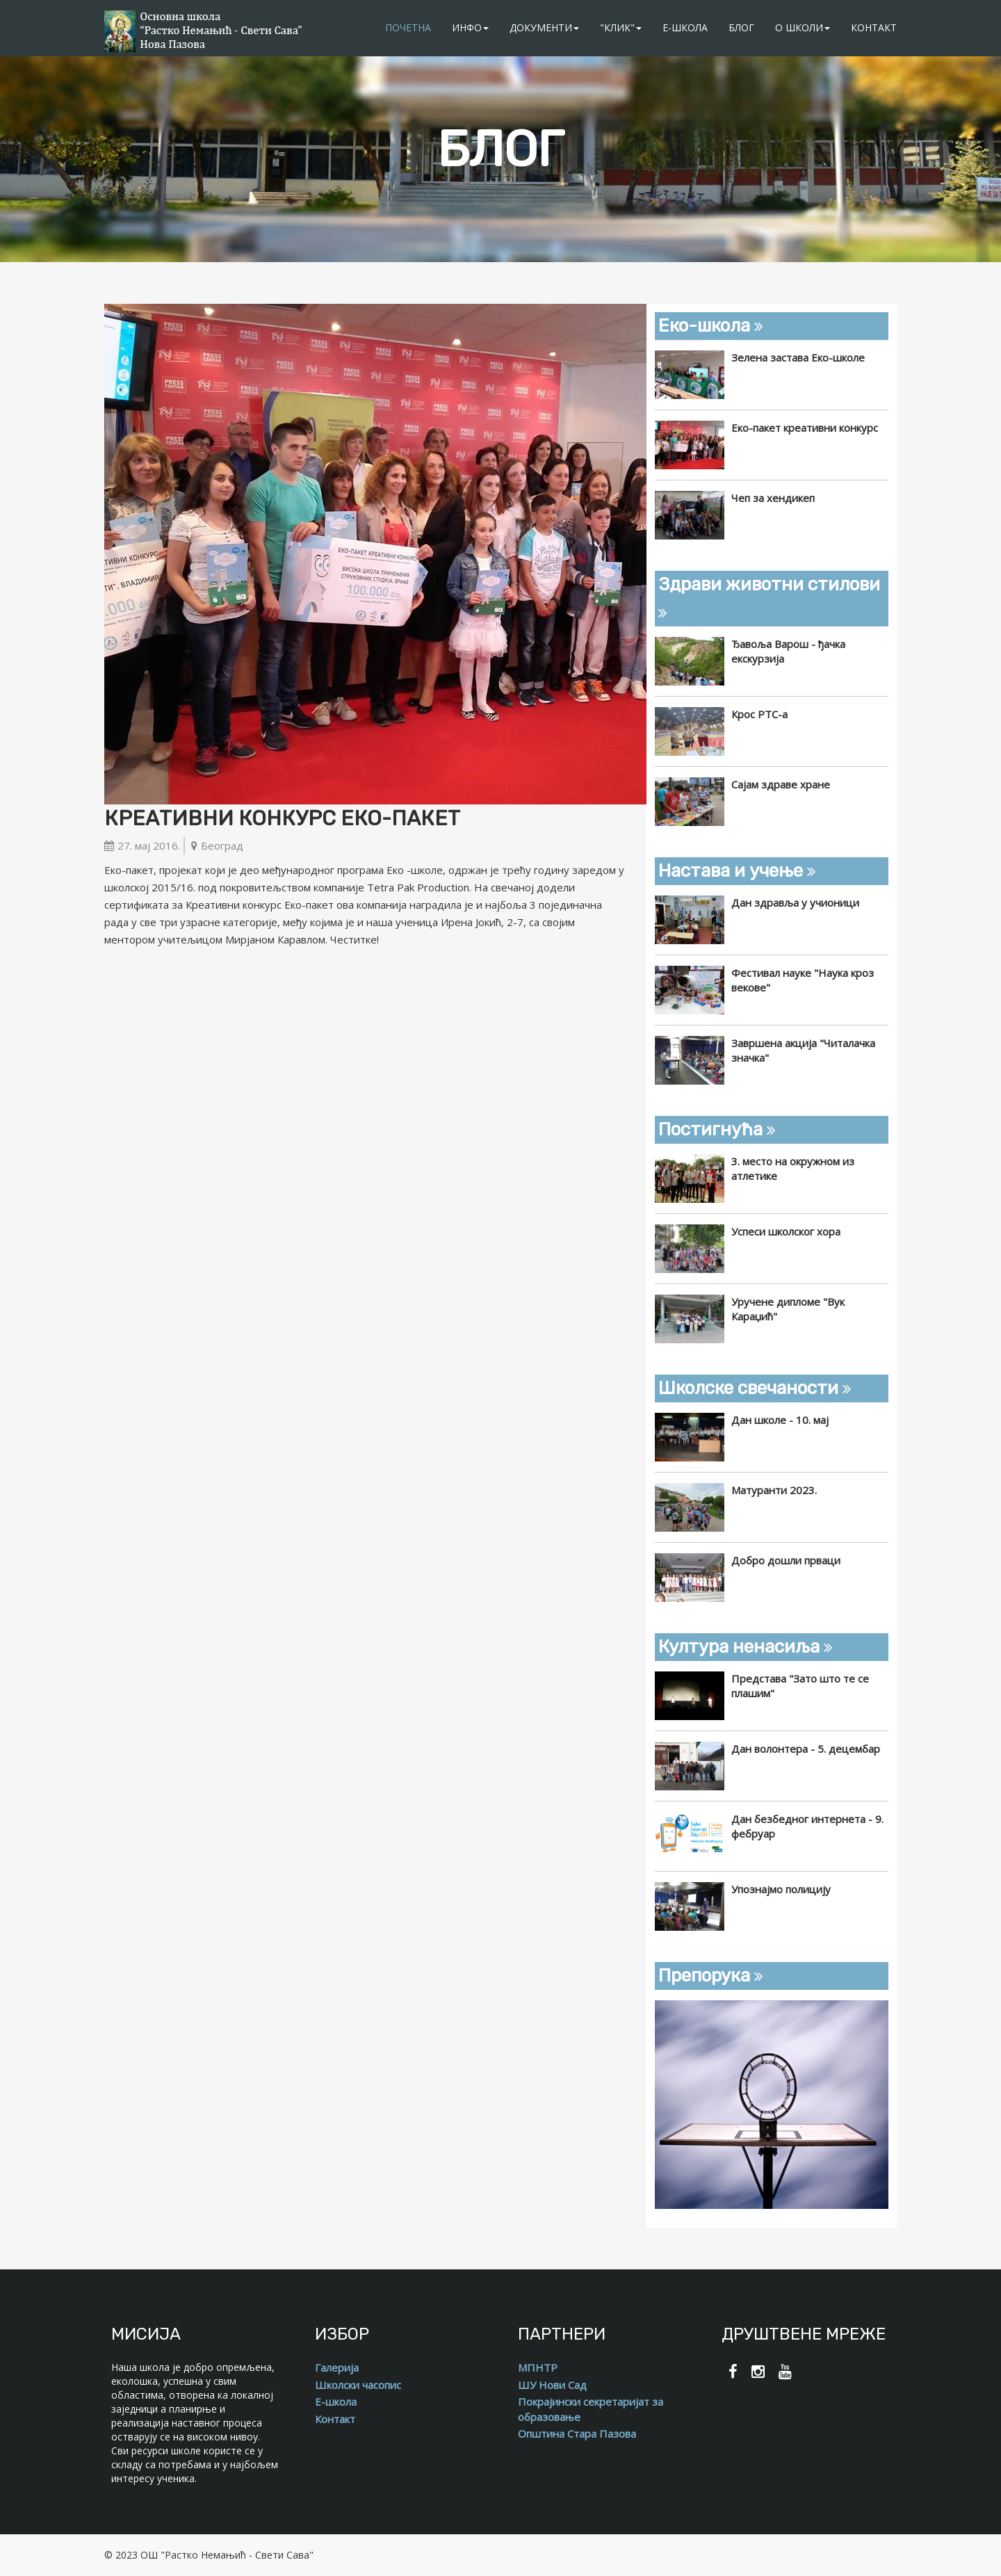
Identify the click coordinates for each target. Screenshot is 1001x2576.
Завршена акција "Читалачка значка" (803, 1050)
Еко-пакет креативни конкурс (804, 428)
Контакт (874, 27)
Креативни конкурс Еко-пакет (282, 818)
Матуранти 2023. (774, 1490)
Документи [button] (544, 27)
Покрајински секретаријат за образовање (590, 2409)
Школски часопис (358, 2385)
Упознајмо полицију (781, 1889)
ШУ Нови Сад (552, 2385)
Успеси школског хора (785, 1231)
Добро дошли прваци (785, 1560)
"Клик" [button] (621, 27)
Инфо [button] (470, 27)
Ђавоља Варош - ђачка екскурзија (788, 651)
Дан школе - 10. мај (780, 1420)
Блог (741, 27)
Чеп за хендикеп (773, 498)
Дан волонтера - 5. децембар (805, 1749)
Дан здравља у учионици (795, 902)
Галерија (337, 2367)
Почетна (408, 27)
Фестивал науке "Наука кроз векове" (802, 980)
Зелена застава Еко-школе (798, 357)
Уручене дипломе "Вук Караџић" (788, 1309)
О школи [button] (802, 27)
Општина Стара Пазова (577, 2433)
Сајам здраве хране (780, 784)
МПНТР (538, 2367)
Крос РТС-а (759, 714)
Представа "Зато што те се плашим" (800, 1685)
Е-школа (685, 27)
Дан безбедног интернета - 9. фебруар (807, 1826)
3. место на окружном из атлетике (792, 1168)
